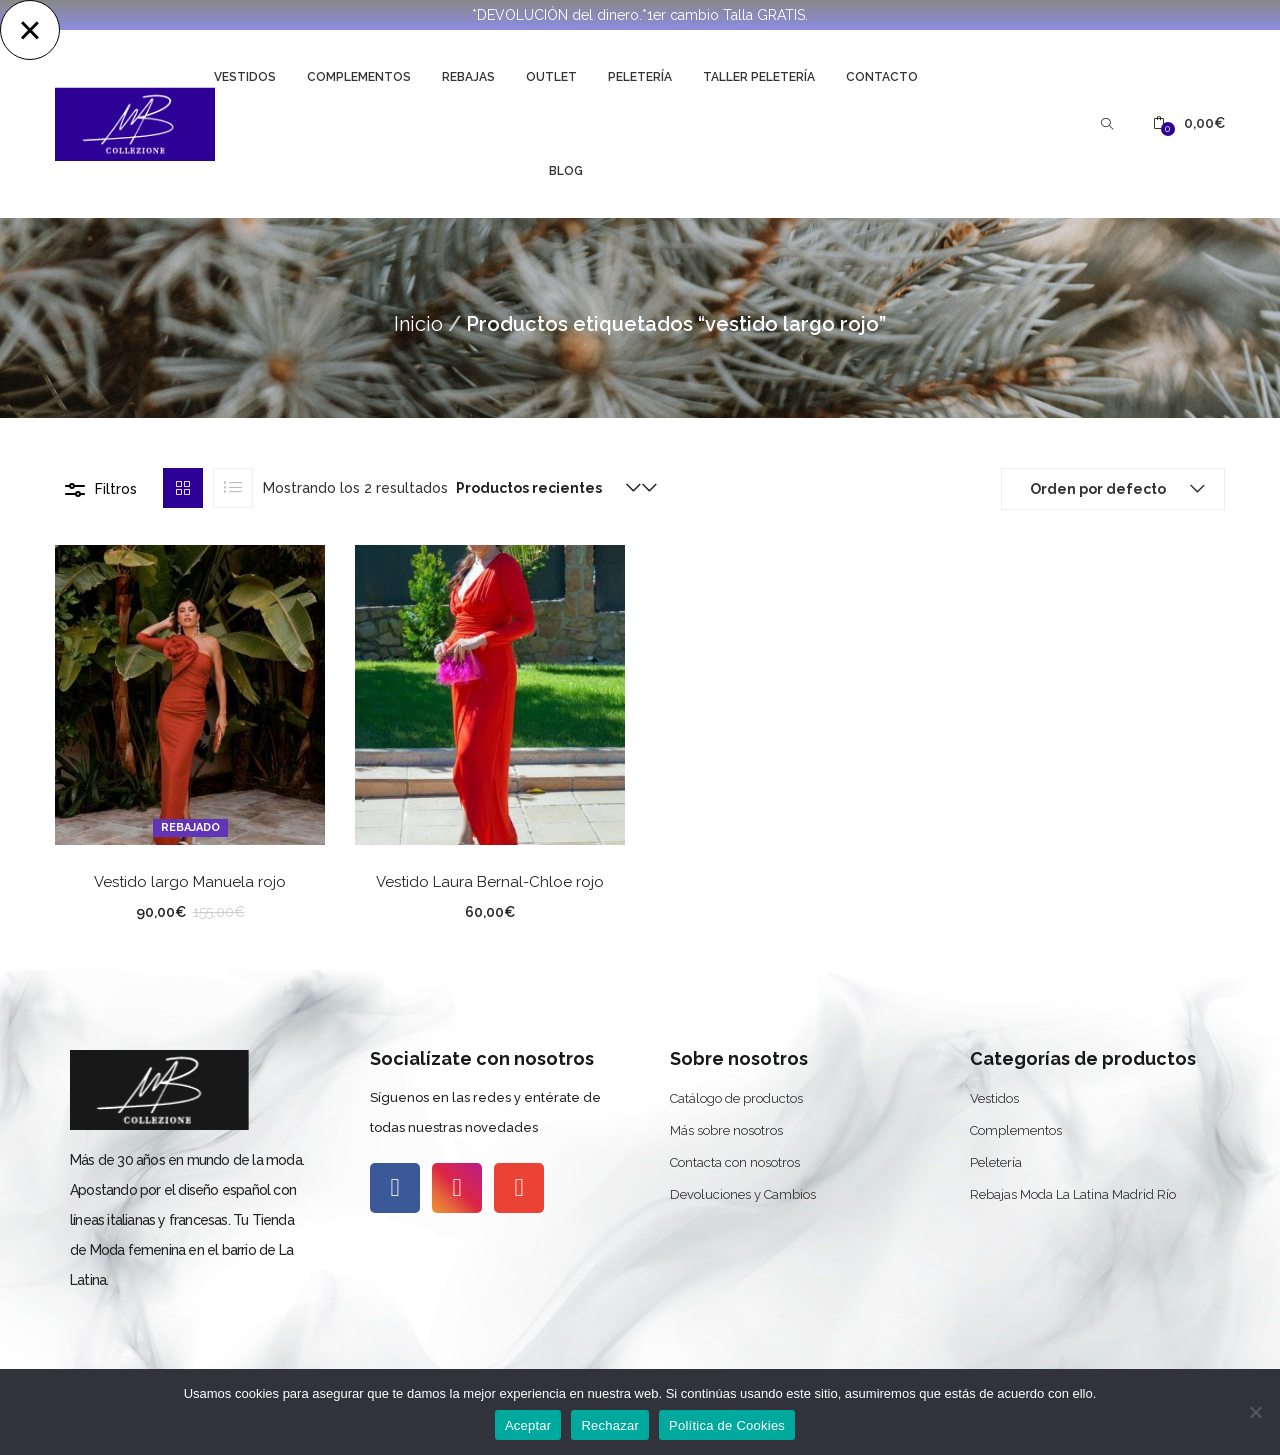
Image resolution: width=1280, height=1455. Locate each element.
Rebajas (468, 77)
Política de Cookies (727, 1425)
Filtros (116, 489)
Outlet (551, 77)
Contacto (882, 77)
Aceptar (528, 1425)
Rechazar (610, 1425)
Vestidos (245, 77)
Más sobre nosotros (726, 1130)
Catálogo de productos (736, 1098)
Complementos (359, 77)
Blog (566, 171)
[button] (1189, 123)
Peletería (640, 77)
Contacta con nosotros (735, 1162)
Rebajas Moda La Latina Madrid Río (1073, 1194)
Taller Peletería (759, 77)
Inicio (418, 324)
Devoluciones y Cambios (743, 1194)
